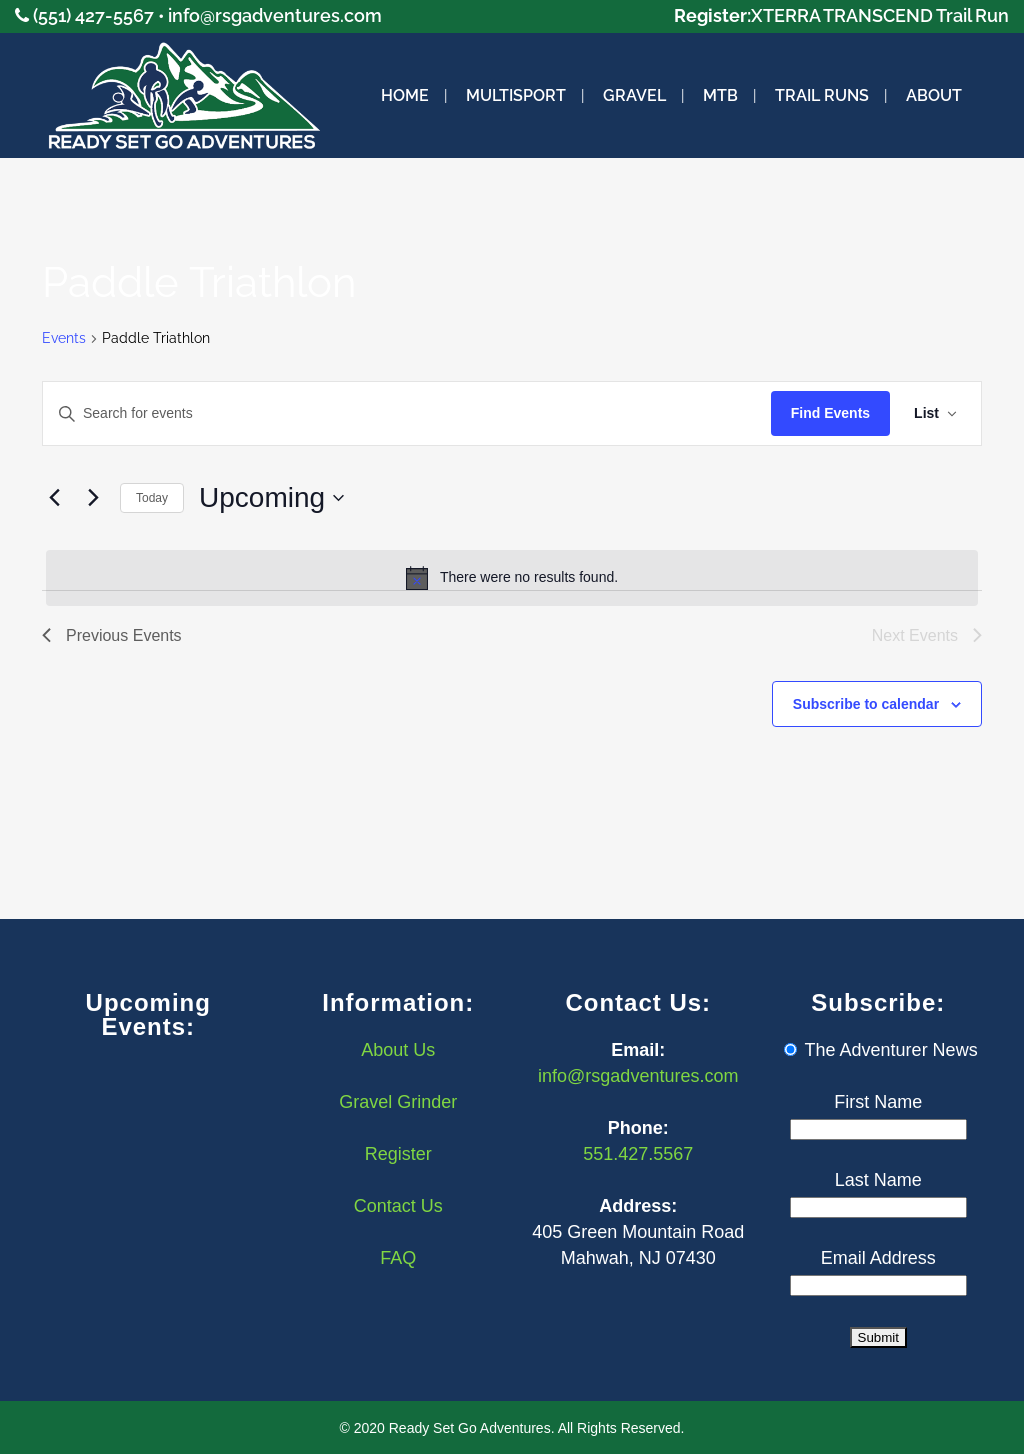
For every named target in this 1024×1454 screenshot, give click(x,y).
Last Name (878, 1180)
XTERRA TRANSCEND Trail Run (880, 15)
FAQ (398, 1258)
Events (64, 338)
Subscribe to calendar (866, 704)
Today (152, 498)
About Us (398, 1050)
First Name (878, 1102)
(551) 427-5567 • (100, 15)
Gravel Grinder (398, 1102)
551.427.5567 (638, 1154)
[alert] (512, 578)
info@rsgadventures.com (275, 15)
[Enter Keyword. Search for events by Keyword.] (407, 413)
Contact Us (398, 1206)
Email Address (878, 1258)
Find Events (830, 413)
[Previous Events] (54, 498)
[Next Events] (93, 498)
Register (398, 1154)
